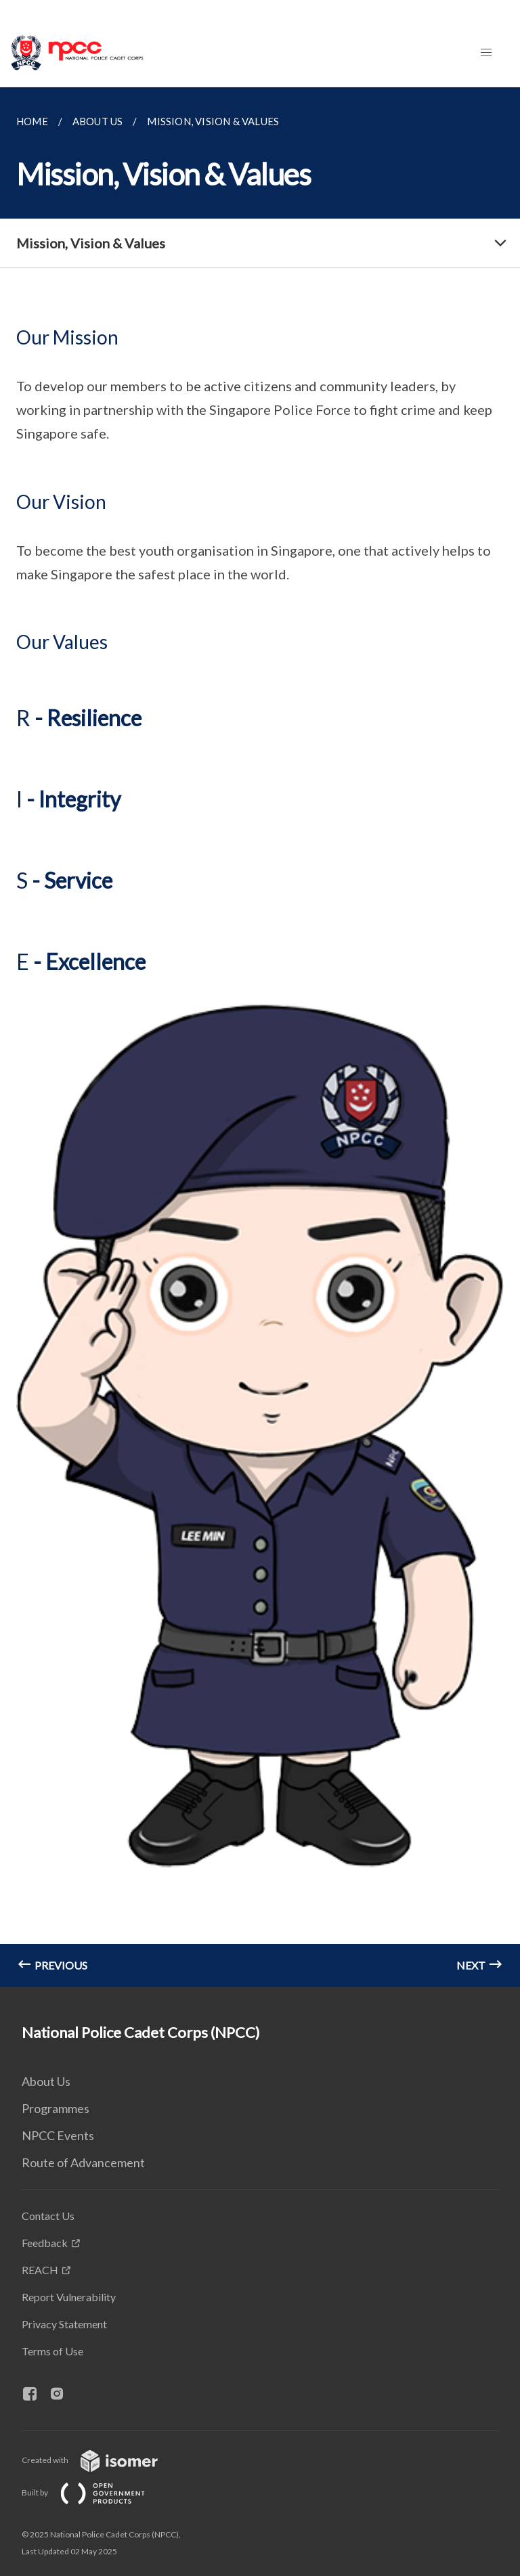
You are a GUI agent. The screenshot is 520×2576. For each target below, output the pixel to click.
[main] (260, 1037)
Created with (100, 2460)
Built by (94, 2492)
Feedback (45, 2242)
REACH (40, 2269)
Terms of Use (52, 2351)
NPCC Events (58, 2135)
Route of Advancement (83, 2162)
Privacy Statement (64, 2323)
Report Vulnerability (69, 2296)
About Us (46, 2081)
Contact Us (48, 2215)
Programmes (55, 2108)
